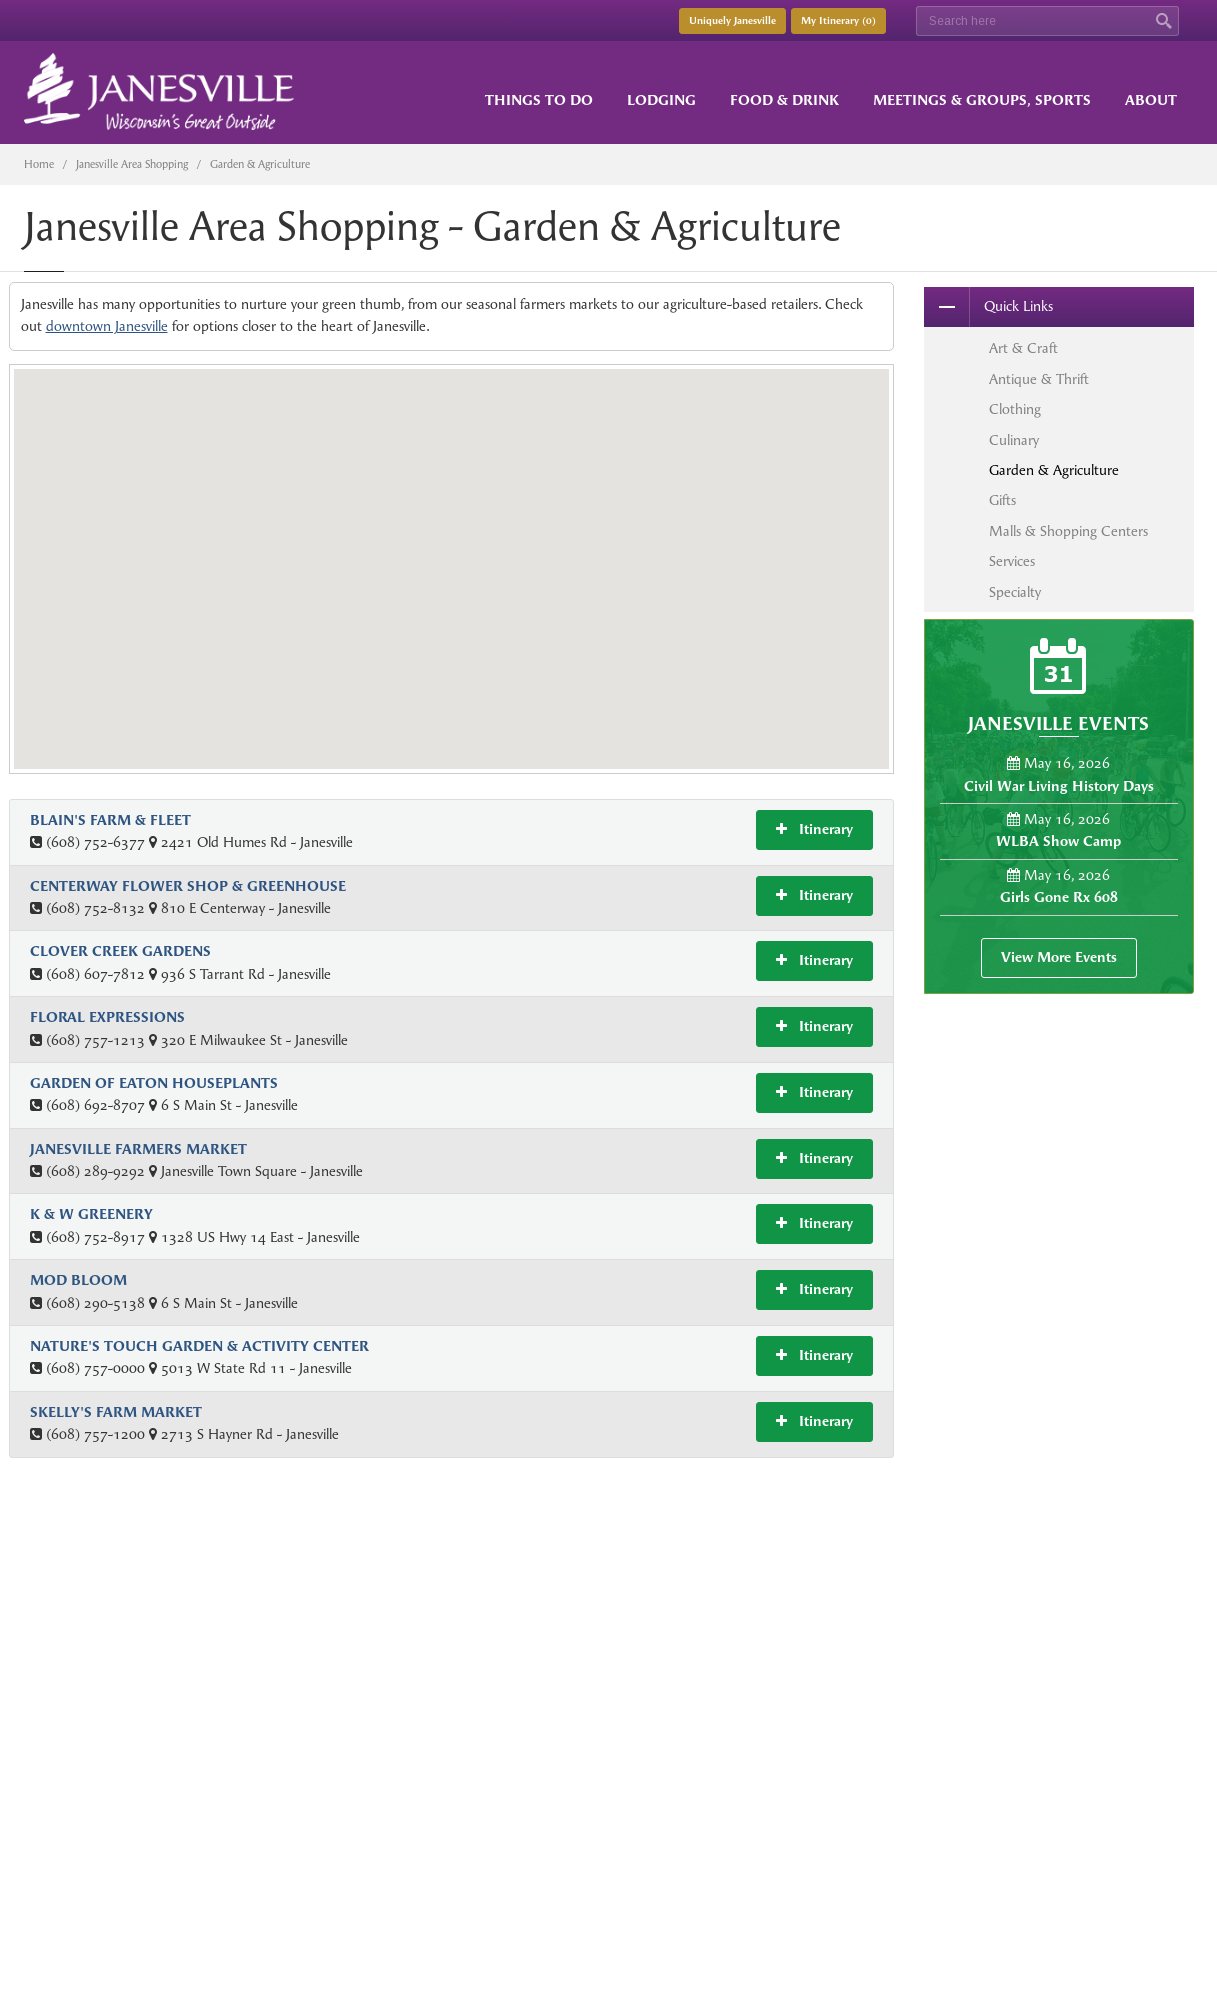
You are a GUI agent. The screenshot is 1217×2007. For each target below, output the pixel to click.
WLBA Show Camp (1058, 841)
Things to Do (539, 100)
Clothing (1015, 409)
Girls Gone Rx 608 (1059, 897)
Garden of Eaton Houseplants (154, 1083)
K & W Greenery (91, 1214)
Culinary (1014, 440)
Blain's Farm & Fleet (110, 820)
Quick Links (988, 307)
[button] (460, 477)
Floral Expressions (107, 1017)
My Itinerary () (838, 21)
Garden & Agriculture (1054, 470)
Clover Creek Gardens (120, 951)
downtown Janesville (107, 326)
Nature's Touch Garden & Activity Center (199, 1346)
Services (1012, 561)
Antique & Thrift (1039, 379)
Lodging (661, 100)
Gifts (1002, 500)
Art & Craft (1023, 348)
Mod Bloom (78, 1280)
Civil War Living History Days (1059, 786)
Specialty (1015, 592)
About (1151, 100)
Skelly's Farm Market (116, 1412)
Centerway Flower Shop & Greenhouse (188, 886)
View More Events (1059, 957)
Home (39, 164)
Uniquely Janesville (732, 21)
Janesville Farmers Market (138, 1149)
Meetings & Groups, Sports (982, 100)
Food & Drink (784, 100)
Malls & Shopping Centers (1068, 531)
